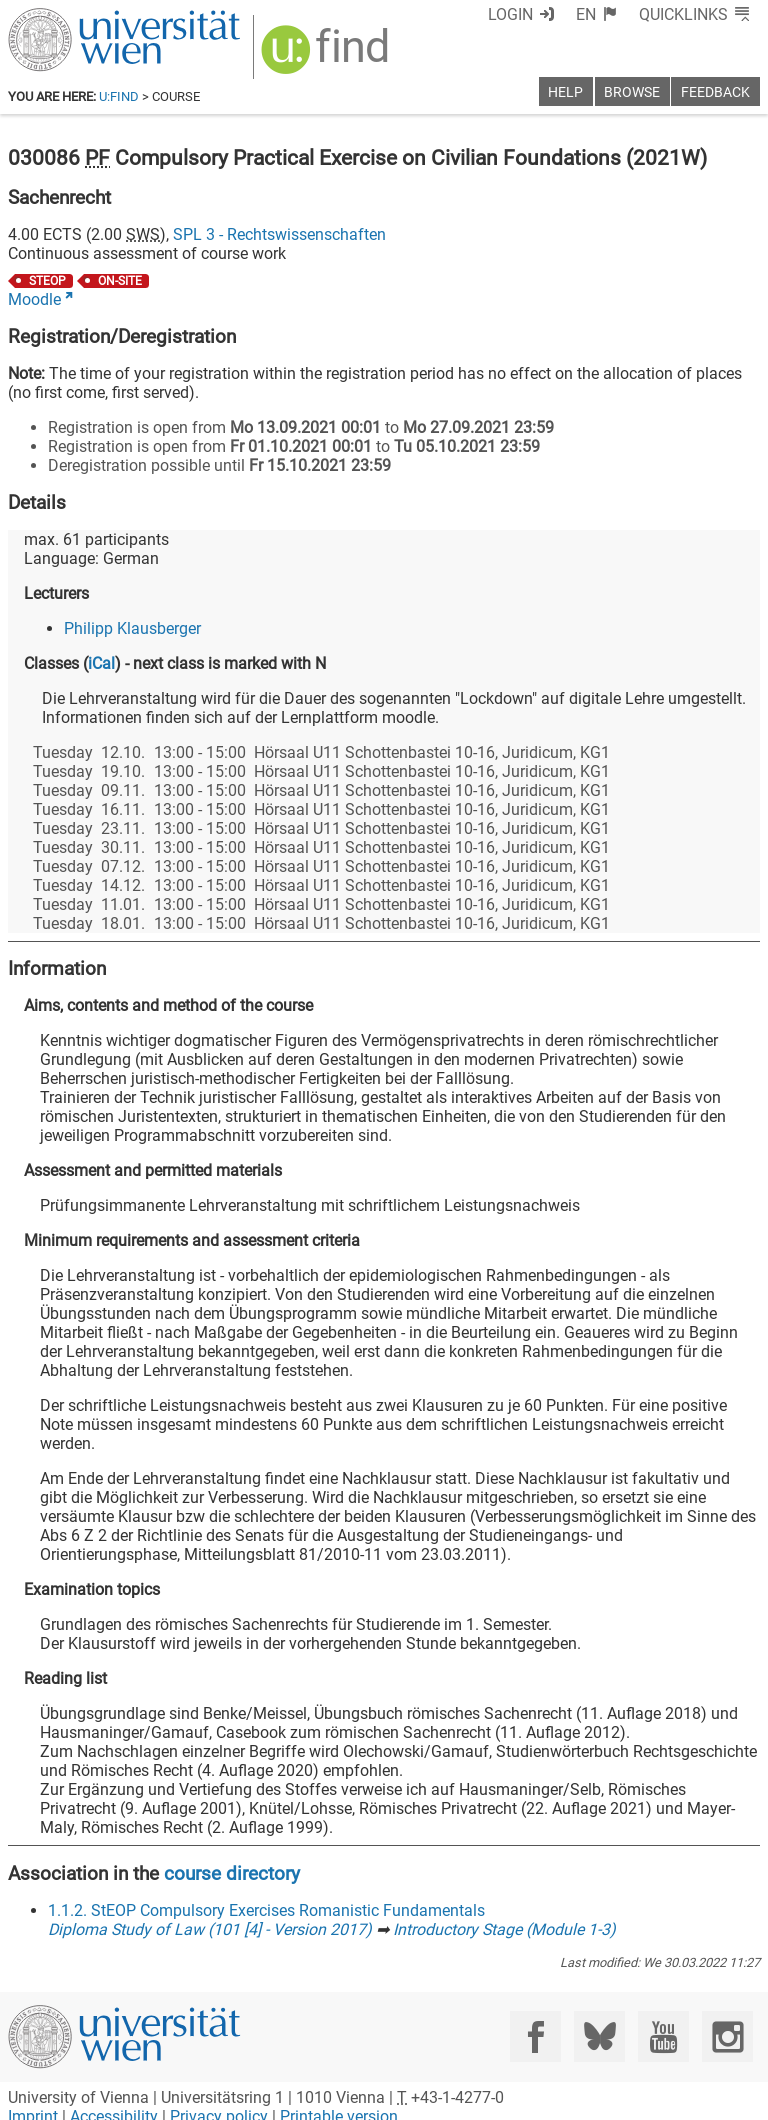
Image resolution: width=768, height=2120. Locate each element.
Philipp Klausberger (132, 628)
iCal (101, 663)
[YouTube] (663, 2036)
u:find (119, 96)
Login (510, 14)
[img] (327, 56)
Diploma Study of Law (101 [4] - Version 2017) (210, 1929)
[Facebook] (535, 2036)
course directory (232, 1873)
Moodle (34, 299)
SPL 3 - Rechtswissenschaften (279, 234)
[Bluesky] (599, 2036)
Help (565, 92)
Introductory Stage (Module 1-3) (504, 1929)
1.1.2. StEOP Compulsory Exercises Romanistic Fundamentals (266, 1910)
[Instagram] (727, 2036)
